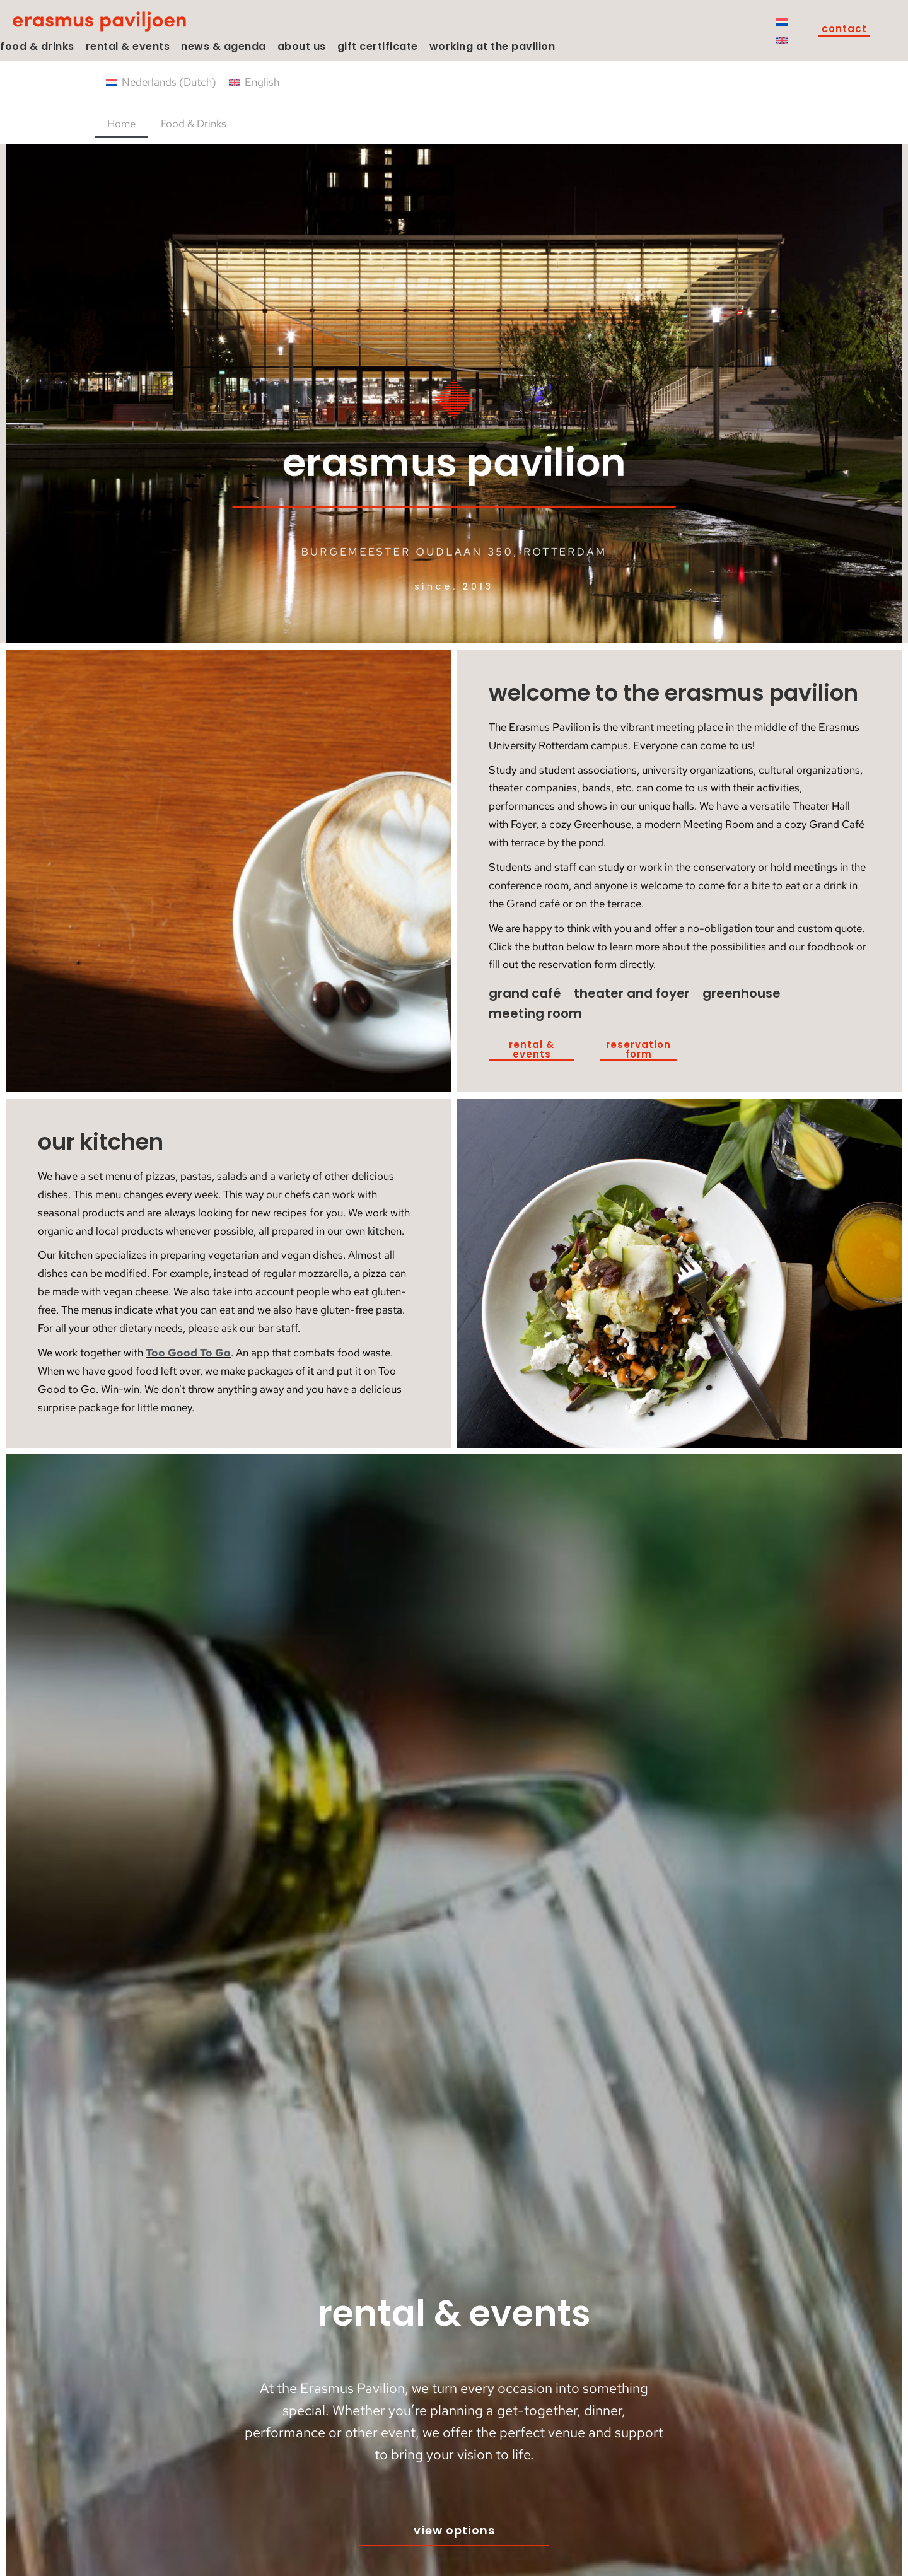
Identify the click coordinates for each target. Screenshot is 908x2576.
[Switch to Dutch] (782, 21)
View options (454, 2530)
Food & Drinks (193, 124)
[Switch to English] (782, 40)
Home (121, 124)
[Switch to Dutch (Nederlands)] (161, 82)
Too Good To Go (188, 1353)
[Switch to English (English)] (254, 82)
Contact (844, 29)
